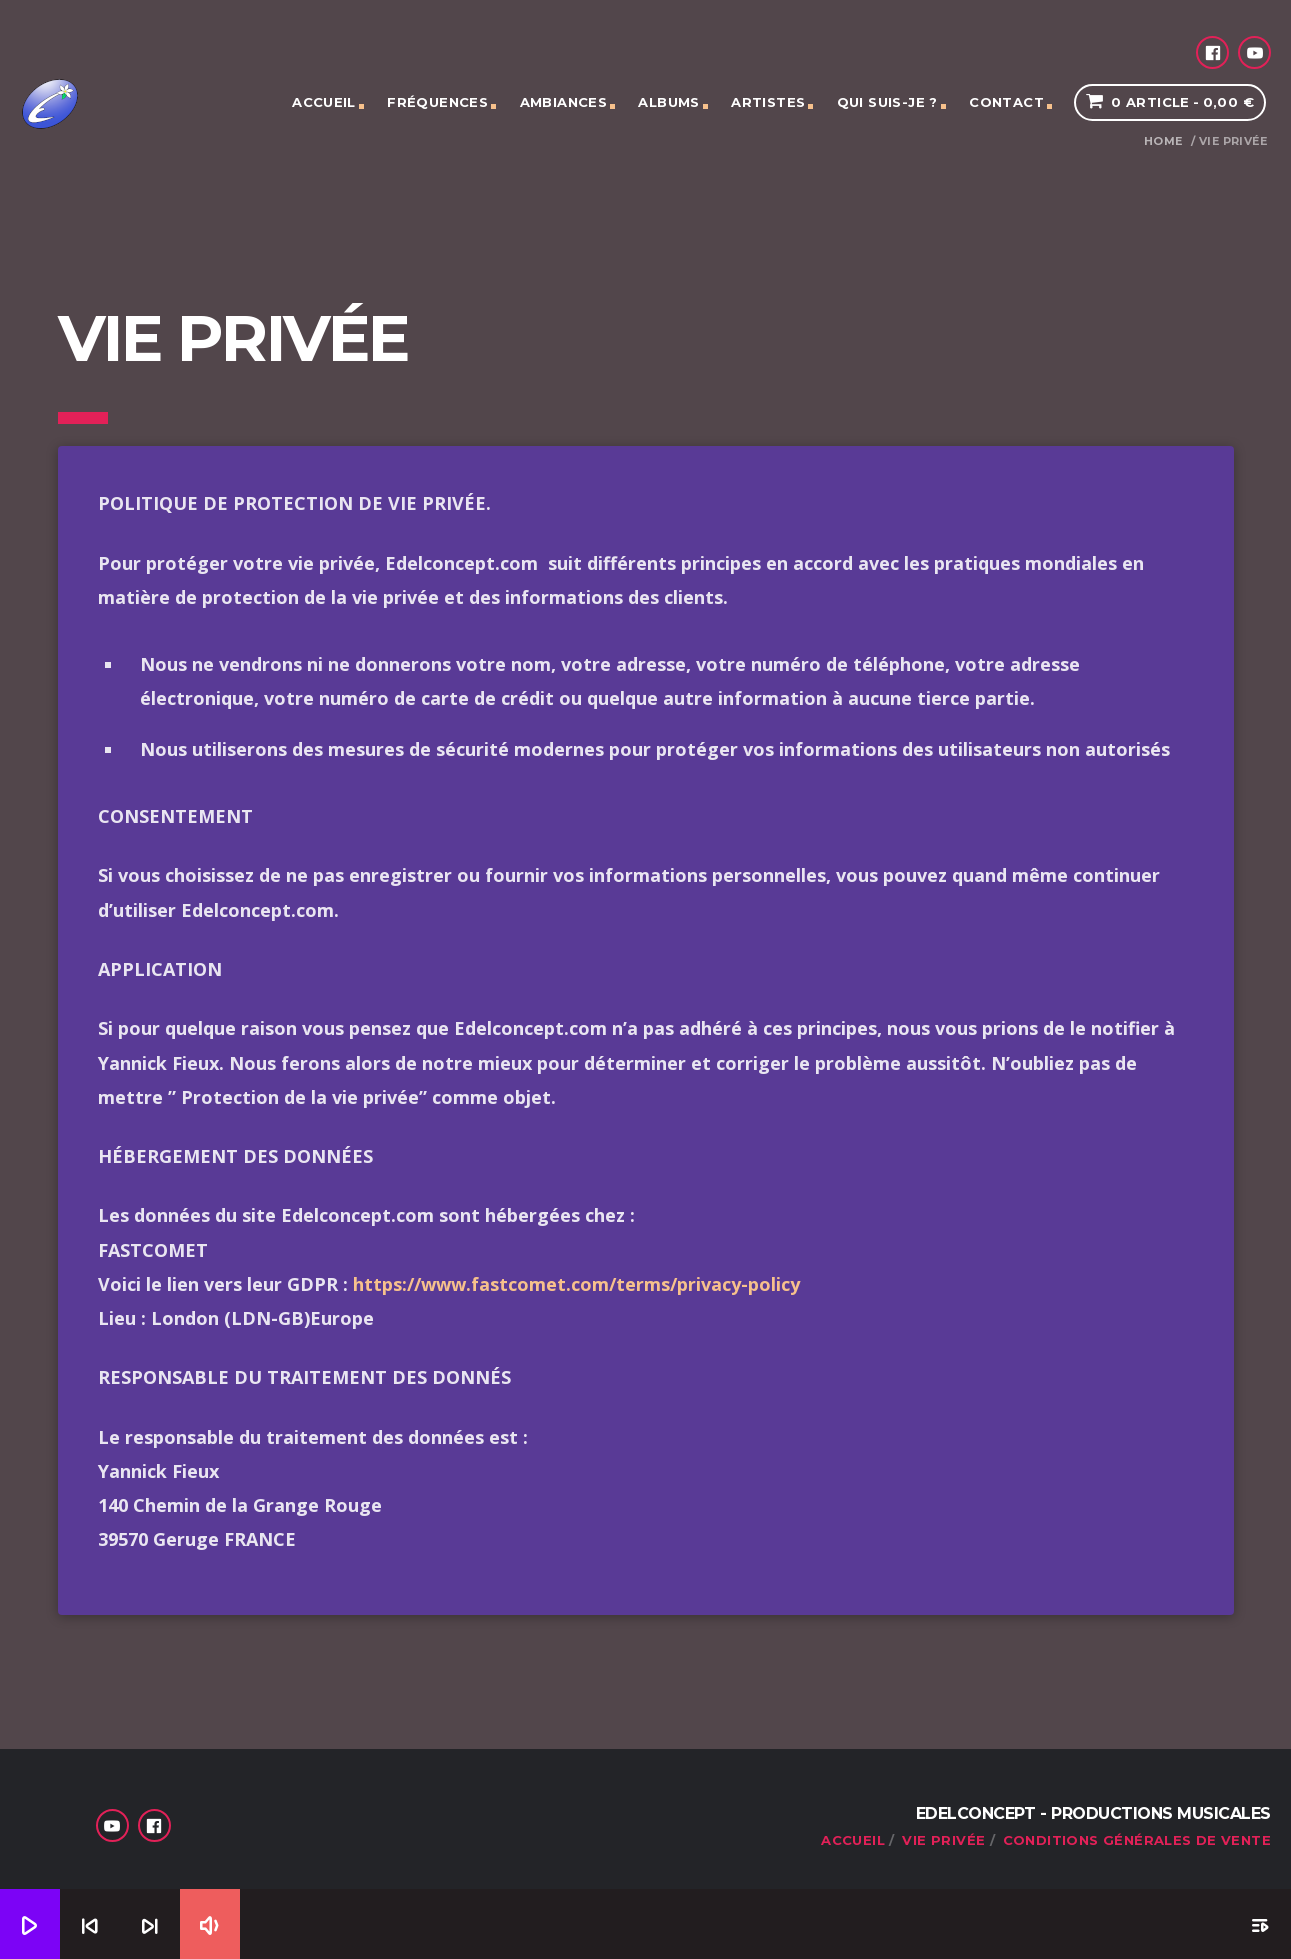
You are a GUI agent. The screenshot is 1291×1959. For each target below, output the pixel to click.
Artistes (768, 102)
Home (1163, 141)
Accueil (324, 102)
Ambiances (564, 102)
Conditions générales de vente (1137, 1840)
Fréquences (437, 102)
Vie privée (943, 1840)
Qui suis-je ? (887, 102)
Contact (1006, 102)
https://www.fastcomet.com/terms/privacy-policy (576, 1284)
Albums (668, 102)
